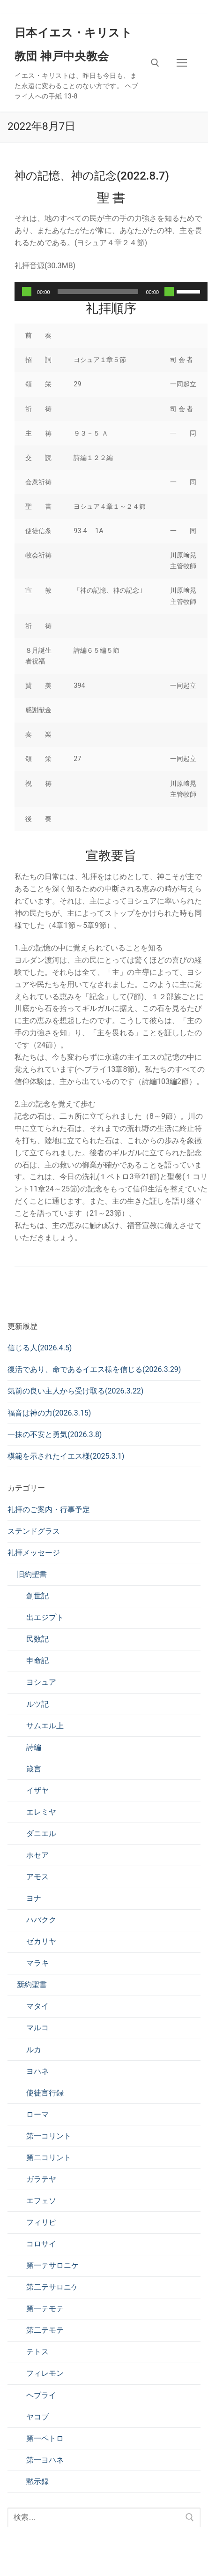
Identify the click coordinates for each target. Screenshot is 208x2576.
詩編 (33, 1747)
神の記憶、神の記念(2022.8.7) (92, 175)
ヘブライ (41, 2395)
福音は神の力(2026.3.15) (49, 1413)
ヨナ (33, 1898)
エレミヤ (41, 1812)
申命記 (37, 1660)
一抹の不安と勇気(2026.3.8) (54, 1434)
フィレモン (45, 2373)
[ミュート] (169, 291)
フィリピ (41, 2222)
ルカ (33, 2049)
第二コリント (48, 2157)
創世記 (37, 1595)
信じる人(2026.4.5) (39, 1347)
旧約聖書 (32, 1574)
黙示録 (37, 2481)
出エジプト (45, 1617)
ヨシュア (41, 1682)
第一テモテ (45, 2308)
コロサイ (41, 2243)
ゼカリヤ (41, 1941)
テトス (37, 2351)
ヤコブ (37, 2416)
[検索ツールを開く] (155, 63)
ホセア (37, 1855)
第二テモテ (45, 2330)
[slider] (98, 291)
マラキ (37, 1962)
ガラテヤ (41, 2179)
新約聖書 (32, 1984)
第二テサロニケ (52, 2286)
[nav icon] (182, 63)
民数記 (37, 1638)
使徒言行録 (45, 2092)
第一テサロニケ (52, 2265)
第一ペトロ (45, 2438)
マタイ (37, 2006)
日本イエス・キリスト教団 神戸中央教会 (73, 44)
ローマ (37, 2114)
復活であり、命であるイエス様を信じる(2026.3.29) (94, 1369)
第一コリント (48, 2136)
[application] (111, 291)
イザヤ (37, 1790)
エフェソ (41, 2200)
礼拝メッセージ (33, 1552)
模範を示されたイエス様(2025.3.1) (65, 1456)
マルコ (37, 2027)
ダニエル (41, 1833)
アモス (37, 1876)
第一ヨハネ (45, 2459)
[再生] (26, 291)
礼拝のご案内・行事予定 (48, 1509)
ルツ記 (37, 1704)
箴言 (33, 1768)
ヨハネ (37, 2071)
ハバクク (41, 1919)
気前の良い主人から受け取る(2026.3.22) (75, 1390)
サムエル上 (45, 1725)
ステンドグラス (33, 1531)
